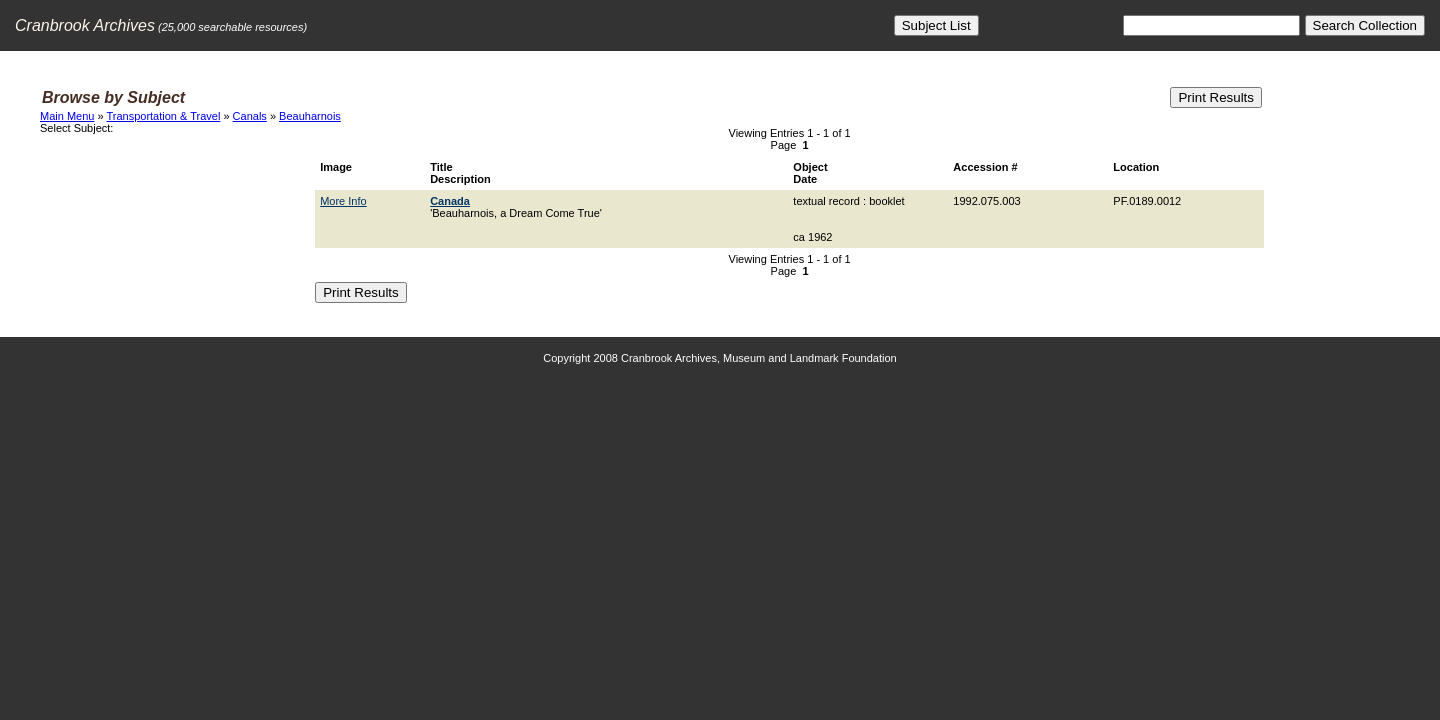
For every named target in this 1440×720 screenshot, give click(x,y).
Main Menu (67, 116)
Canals (250, 116)
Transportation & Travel (163, 116)
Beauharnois (310, 116)
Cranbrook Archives (85, 25)
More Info (343, 201)
